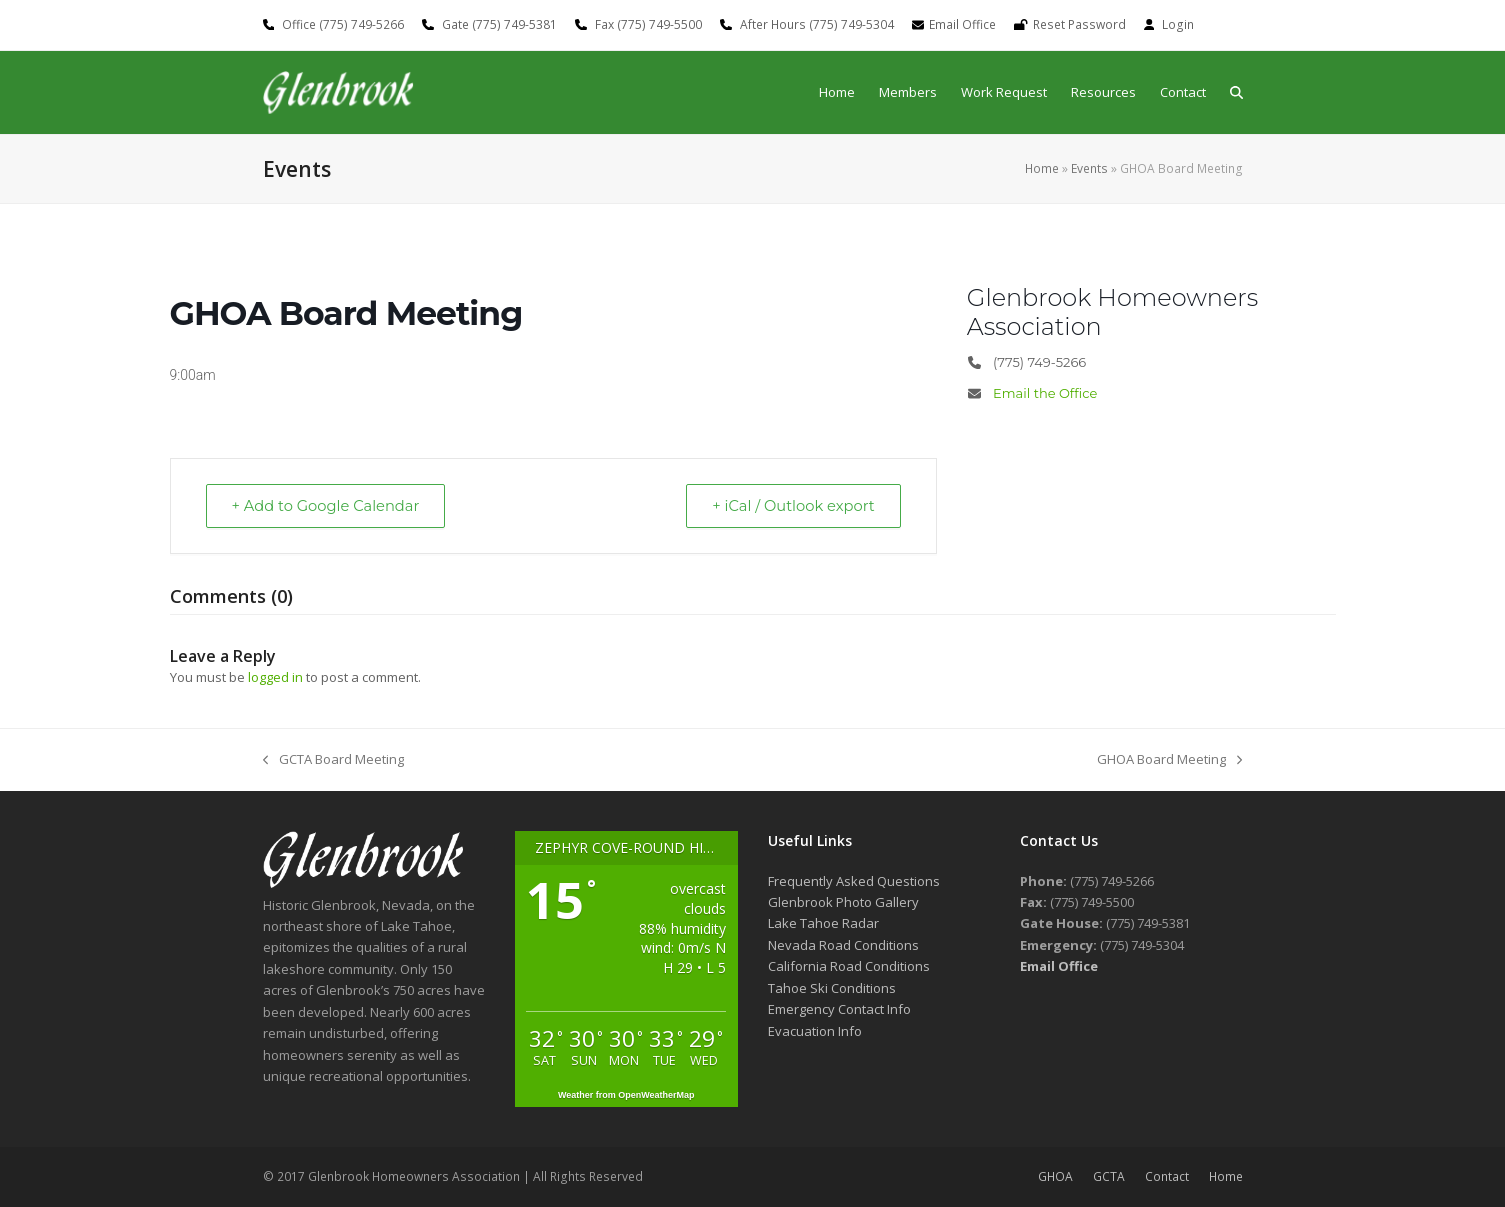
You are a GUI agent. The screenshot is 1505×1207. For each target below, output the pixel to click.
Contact (1167, 1177)
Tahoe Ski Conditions (832, 988)
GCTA (1109, 1177)
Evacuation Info (815, 1031)
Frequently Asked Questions (854, 881)
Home (1042, 168)
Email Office (962, 24)
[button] (1236, 92)
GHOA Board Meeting (1169, 761)
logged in (275, 677)
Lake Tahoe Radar (823, 924)
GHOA (1055, 1177)
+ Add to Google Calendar (331, 505)
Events (1089, 168)
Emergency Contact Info (839, 1010)
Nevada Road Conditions (843, 945)
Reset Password (1079, 24)
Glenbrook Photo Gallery (843, 902)
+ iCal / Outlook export (789, 505)
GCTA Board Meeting (333, 761)
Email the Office (1045, 393)
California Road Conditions (849, 967)
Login (1178, 24)
